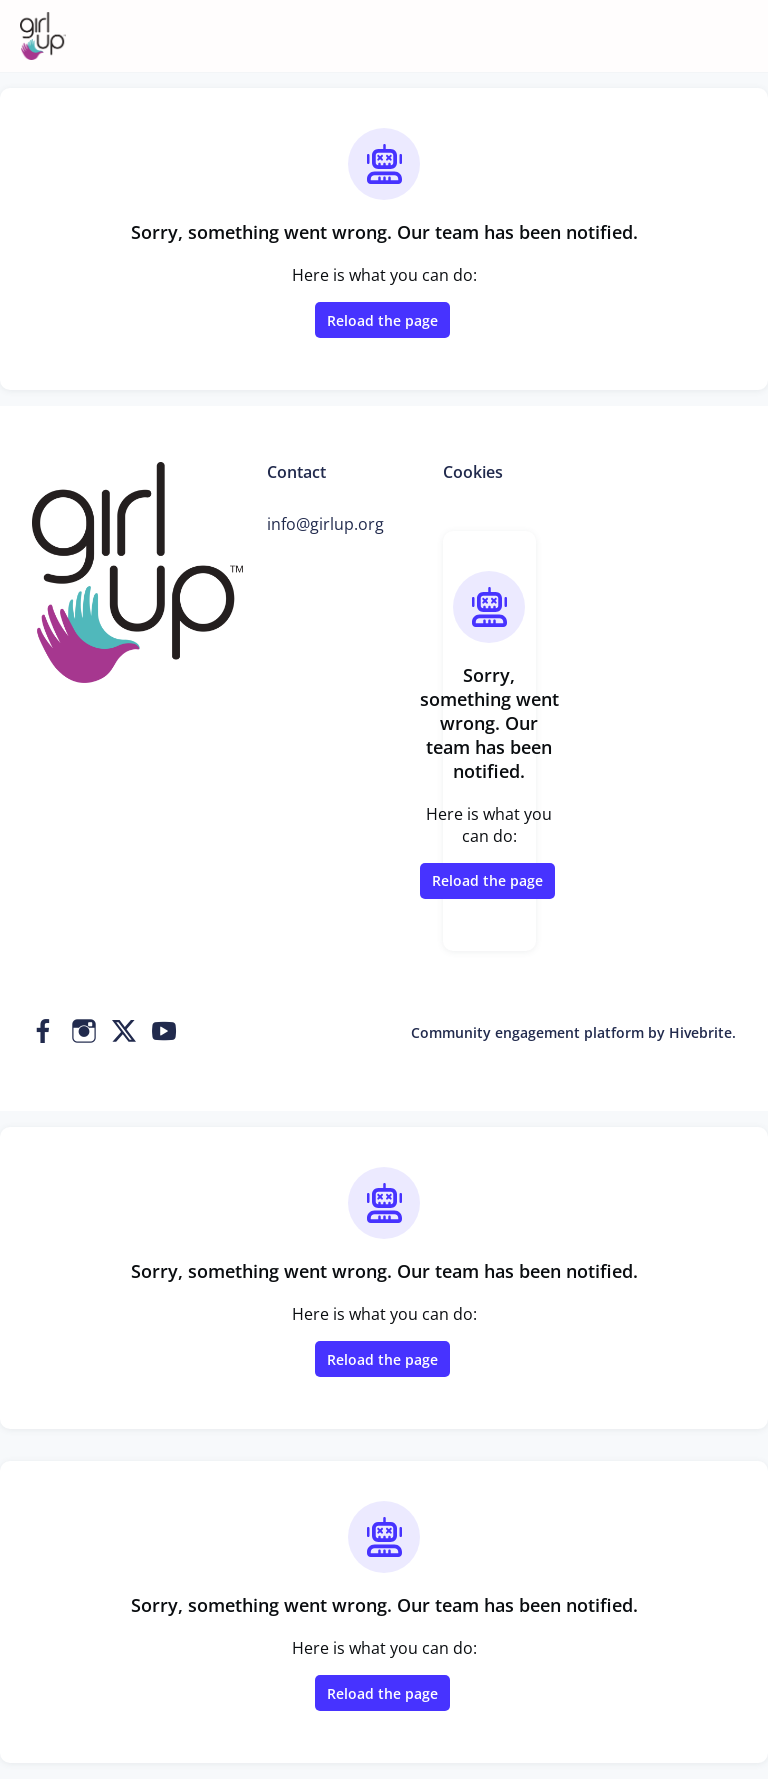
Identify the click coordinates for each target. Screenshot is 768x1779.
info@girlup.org (325, 524)
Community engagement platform (527, 1032)
